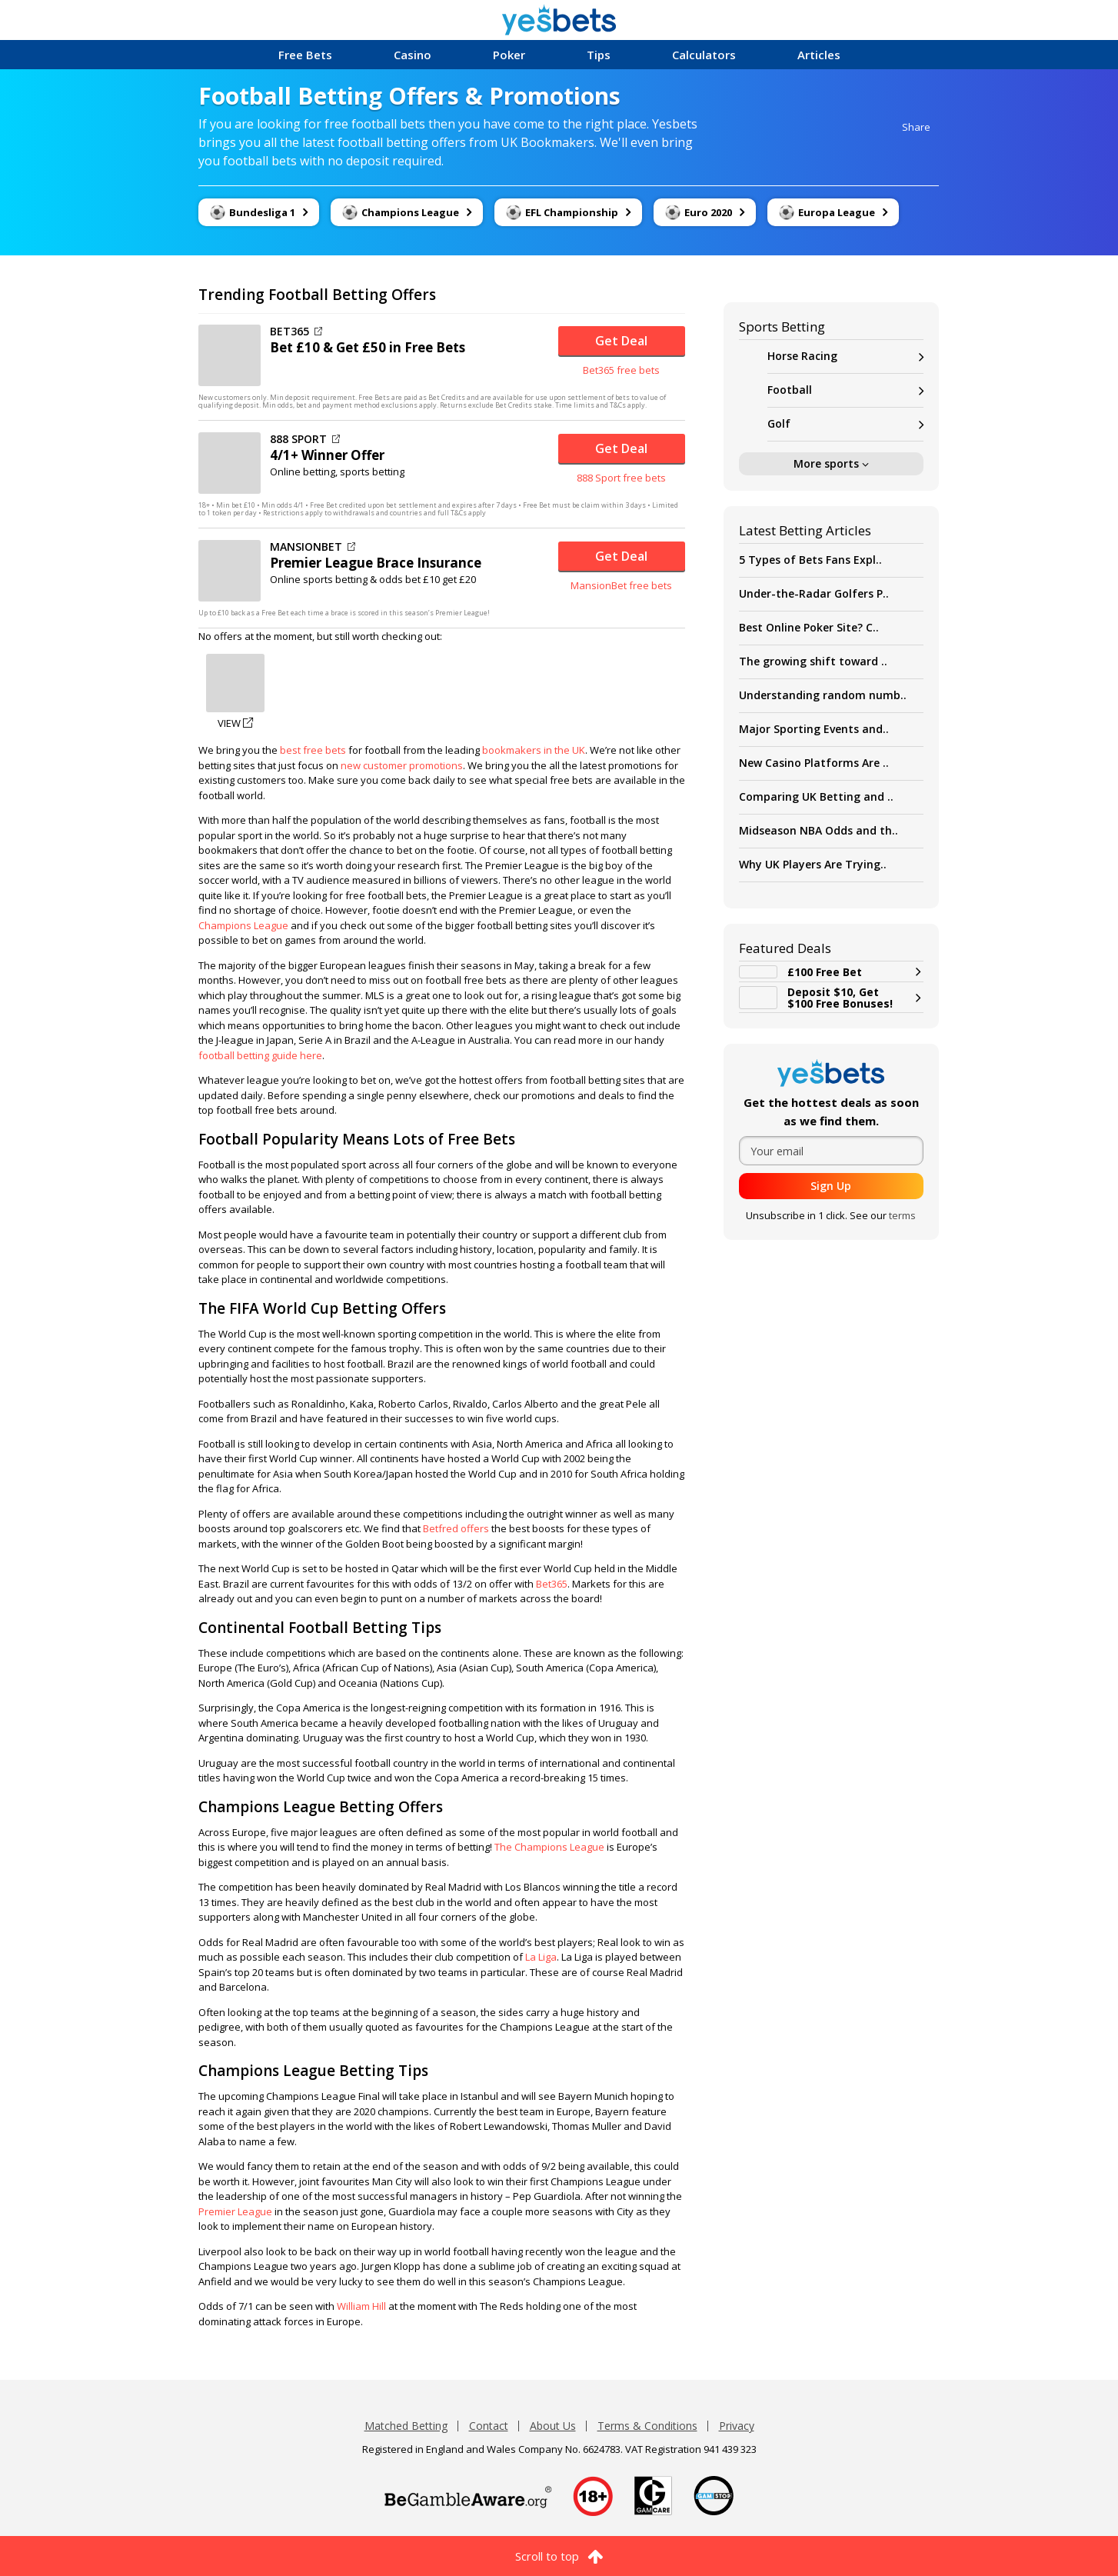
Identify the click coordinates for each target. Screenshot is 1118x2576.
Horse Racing (845, 356)
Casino (412, 54)
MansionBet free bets (621, 585)
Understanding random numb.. (823, 695)
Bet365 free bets (621, 370)
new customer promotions (402, 765)
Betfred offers (456, 1528)
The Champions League (549, 1847)
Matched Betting (406, 2425)
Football (845, 390)
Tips (599, 54)
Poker (509, 54)
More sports (831, 463)
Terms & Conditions (647, 2425)
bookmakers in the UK (533, 750)
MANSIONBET (312, 547)
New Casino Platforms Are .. (814, 762)
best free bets (313, 750)
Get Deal (621, 340)
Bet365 (551, 1584)
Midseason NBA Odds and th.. (818, 830)
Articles (818, 54)
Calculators (704, 54)
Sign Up (830, 1185)
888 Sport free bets (621, 477)
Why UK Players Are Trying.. (813, 864)
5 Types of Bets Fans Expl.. (810, 559)
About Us (553, 2425)
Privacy (736, 2425)
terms (902, 1215)
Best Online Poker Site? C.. (809, 627)
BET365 (296, 331)
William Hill (361, 2306)
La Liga (541, 1957)
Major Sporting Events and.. (814, 728)
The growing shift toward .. (813, 661)
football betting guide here (260, 1055)
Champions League (243, 925)
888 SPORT (305, 439)
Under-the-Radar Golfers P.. (814, 593)
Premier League (235, 2211)
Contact (488, 2425)
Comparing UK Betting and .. (816, 796)
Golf (845, 424)
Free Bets (305, 54)
